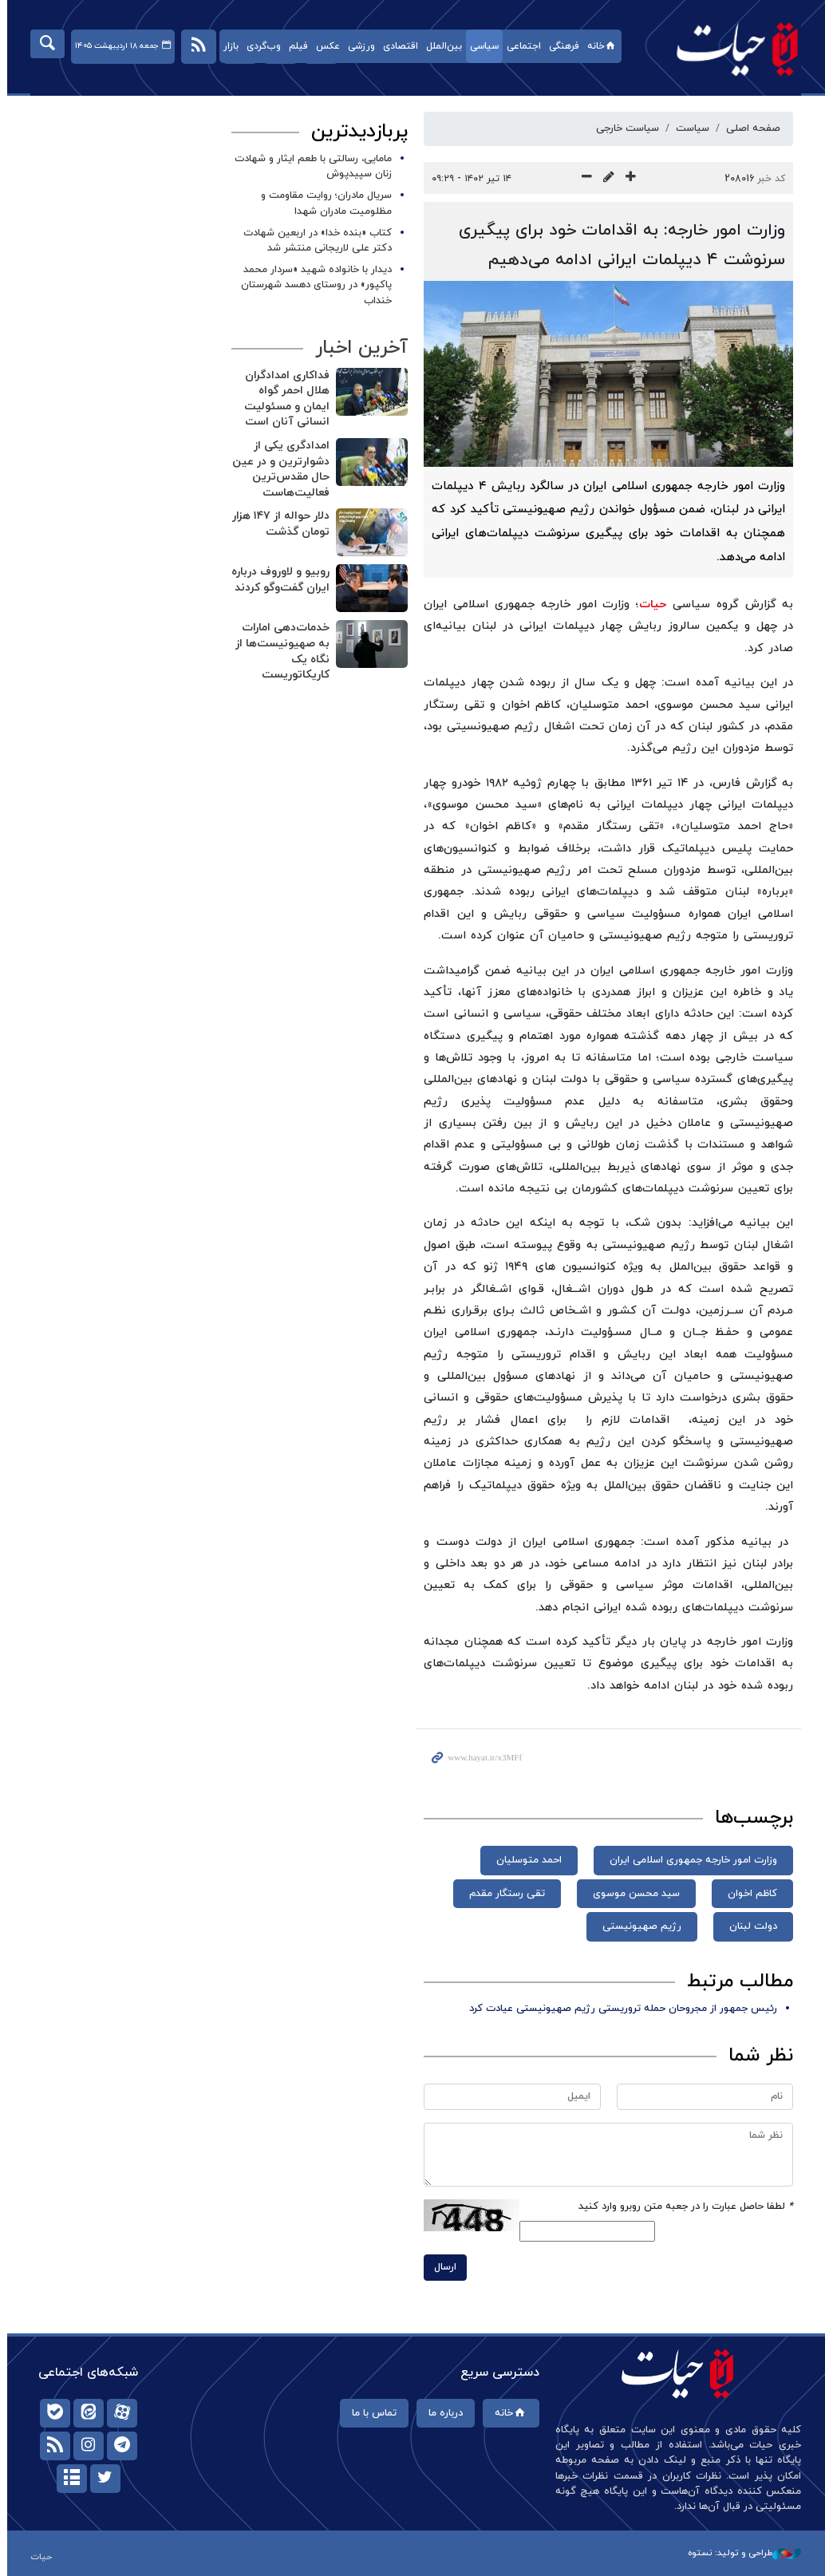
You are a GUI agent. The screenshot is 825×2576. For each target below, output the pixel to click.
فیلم (294, 46)
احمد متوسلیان (526, 1860)
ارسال (442, 2267)
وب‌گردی (260, 46)
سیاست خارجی (624, 128)
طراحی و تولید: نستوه (741, 2552)
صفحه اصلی (750, 128)
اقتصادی (396, 46)
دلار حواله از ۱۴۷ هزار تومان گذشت (277, 523)
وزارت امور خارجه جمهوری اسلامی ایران (690, 1860)
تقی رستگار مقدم (504, 1894)
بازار (227, 46)
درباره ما (441, 2413)
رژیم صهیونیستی (638, 1926)
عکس (324, 46)
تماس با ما (370, 2413)
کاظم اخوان (749, 1894)
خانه (598, 46)
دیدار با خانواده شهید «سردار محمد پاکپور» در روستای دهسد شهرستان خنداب (313, 285)
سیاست (689, 128)
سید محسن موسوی (633, 1894)
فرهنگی (560, 46)
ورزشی (357, 46)
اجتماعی (520, 46)
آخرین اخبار (358, 348)
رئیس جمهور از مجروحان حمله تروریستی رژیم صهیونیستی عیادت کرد (620, 2008)
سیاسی (480, 46)
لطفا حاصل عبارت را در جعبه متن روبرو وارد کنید (682, 2206)
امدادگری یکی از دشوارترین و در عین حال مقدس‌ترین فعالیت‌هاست (277, 469)
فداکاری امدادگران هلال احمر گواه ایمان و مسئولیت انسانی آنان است (283, 399)
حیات (726, 48)
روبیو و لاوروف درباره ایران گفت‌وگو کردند (277, 579)
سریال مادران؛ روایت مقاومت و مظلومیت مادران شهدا (323, 203)
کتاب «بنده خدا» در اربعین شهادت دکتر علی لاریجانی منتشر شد (314, 240)
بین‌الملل (440, 46)
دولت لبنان (750, 1926)
